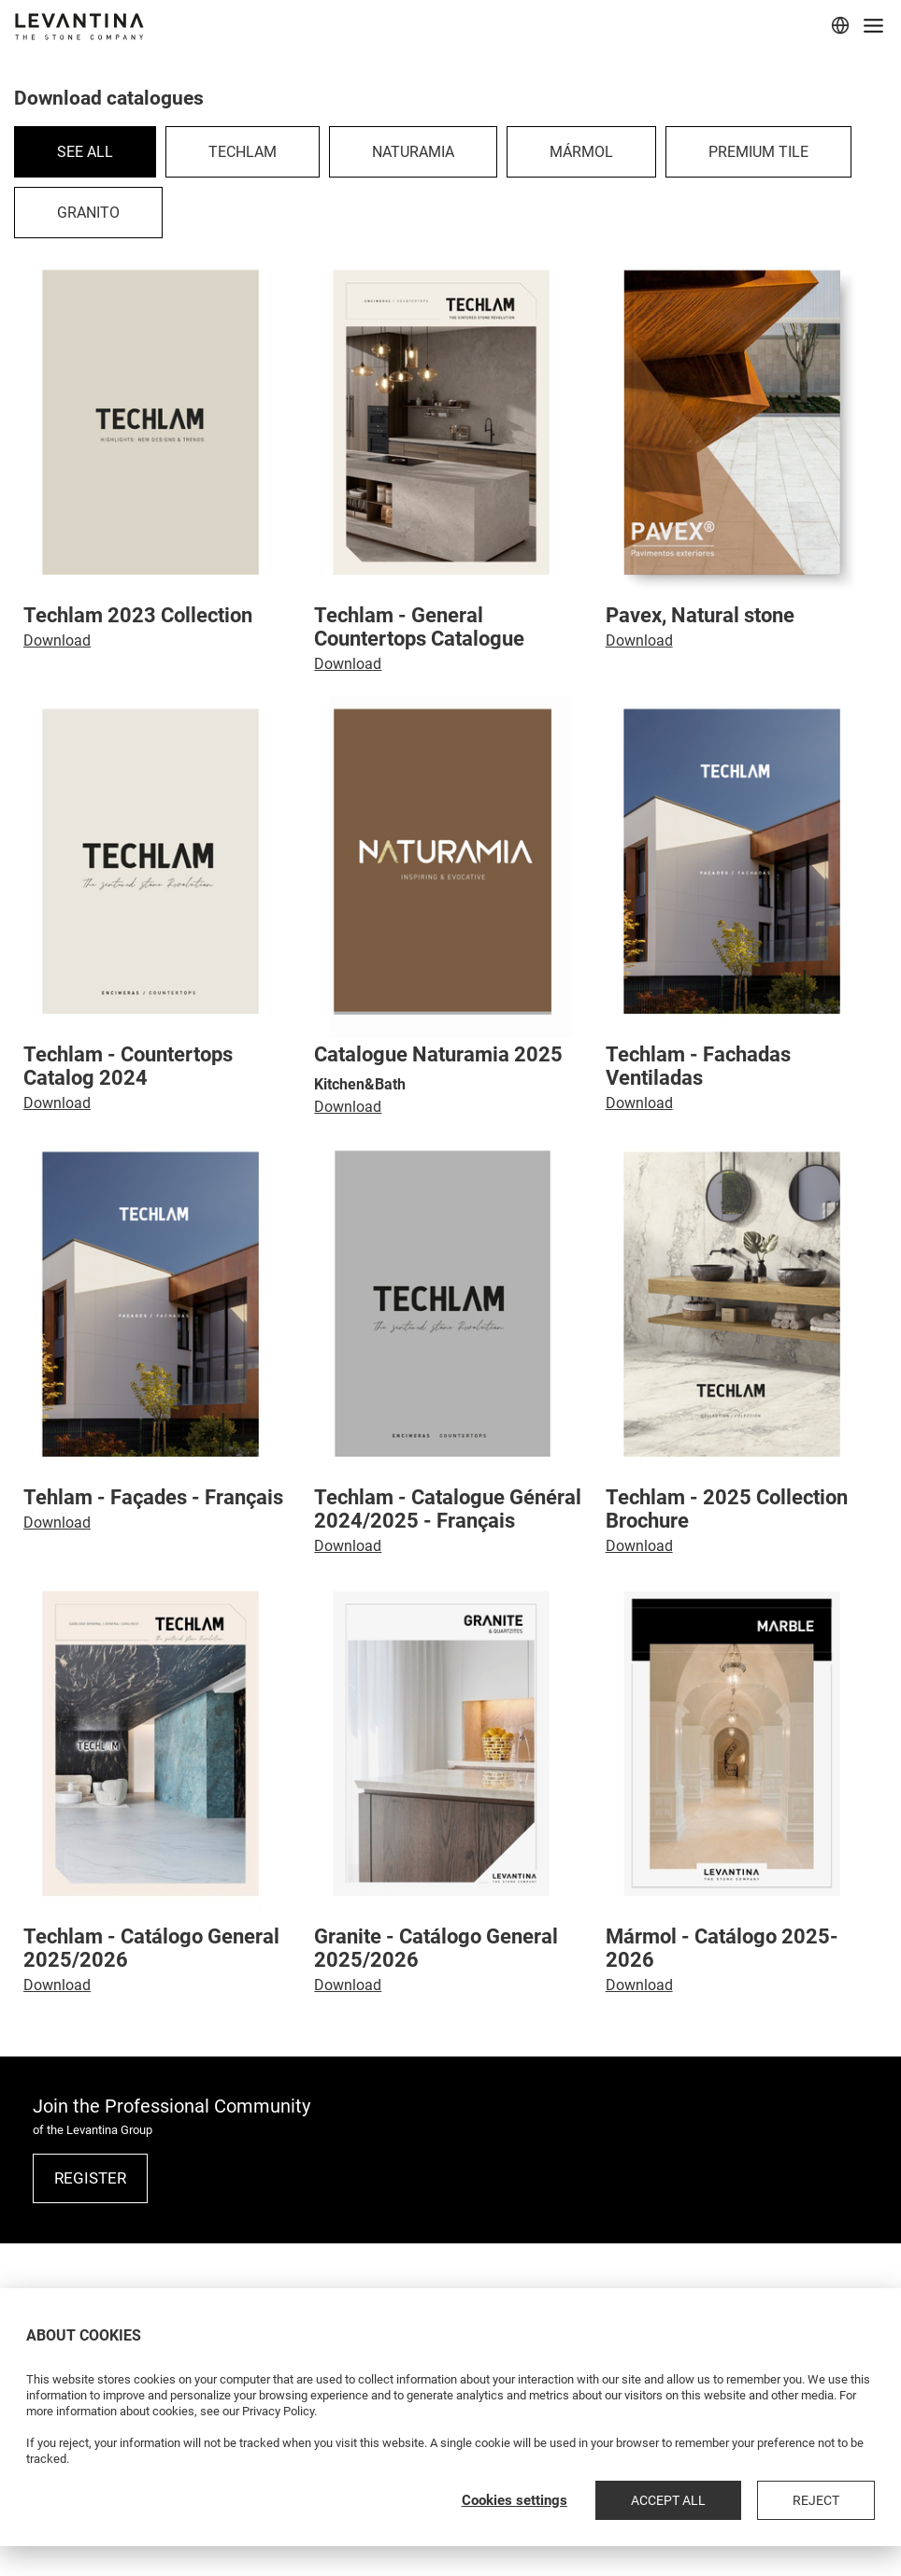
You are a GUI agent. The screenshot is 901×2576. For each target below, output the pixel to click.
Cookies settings (593, 2500)
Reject (835, 2500)
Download (57, 640)
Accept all (727, 2500)
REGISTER (90, 2178)
